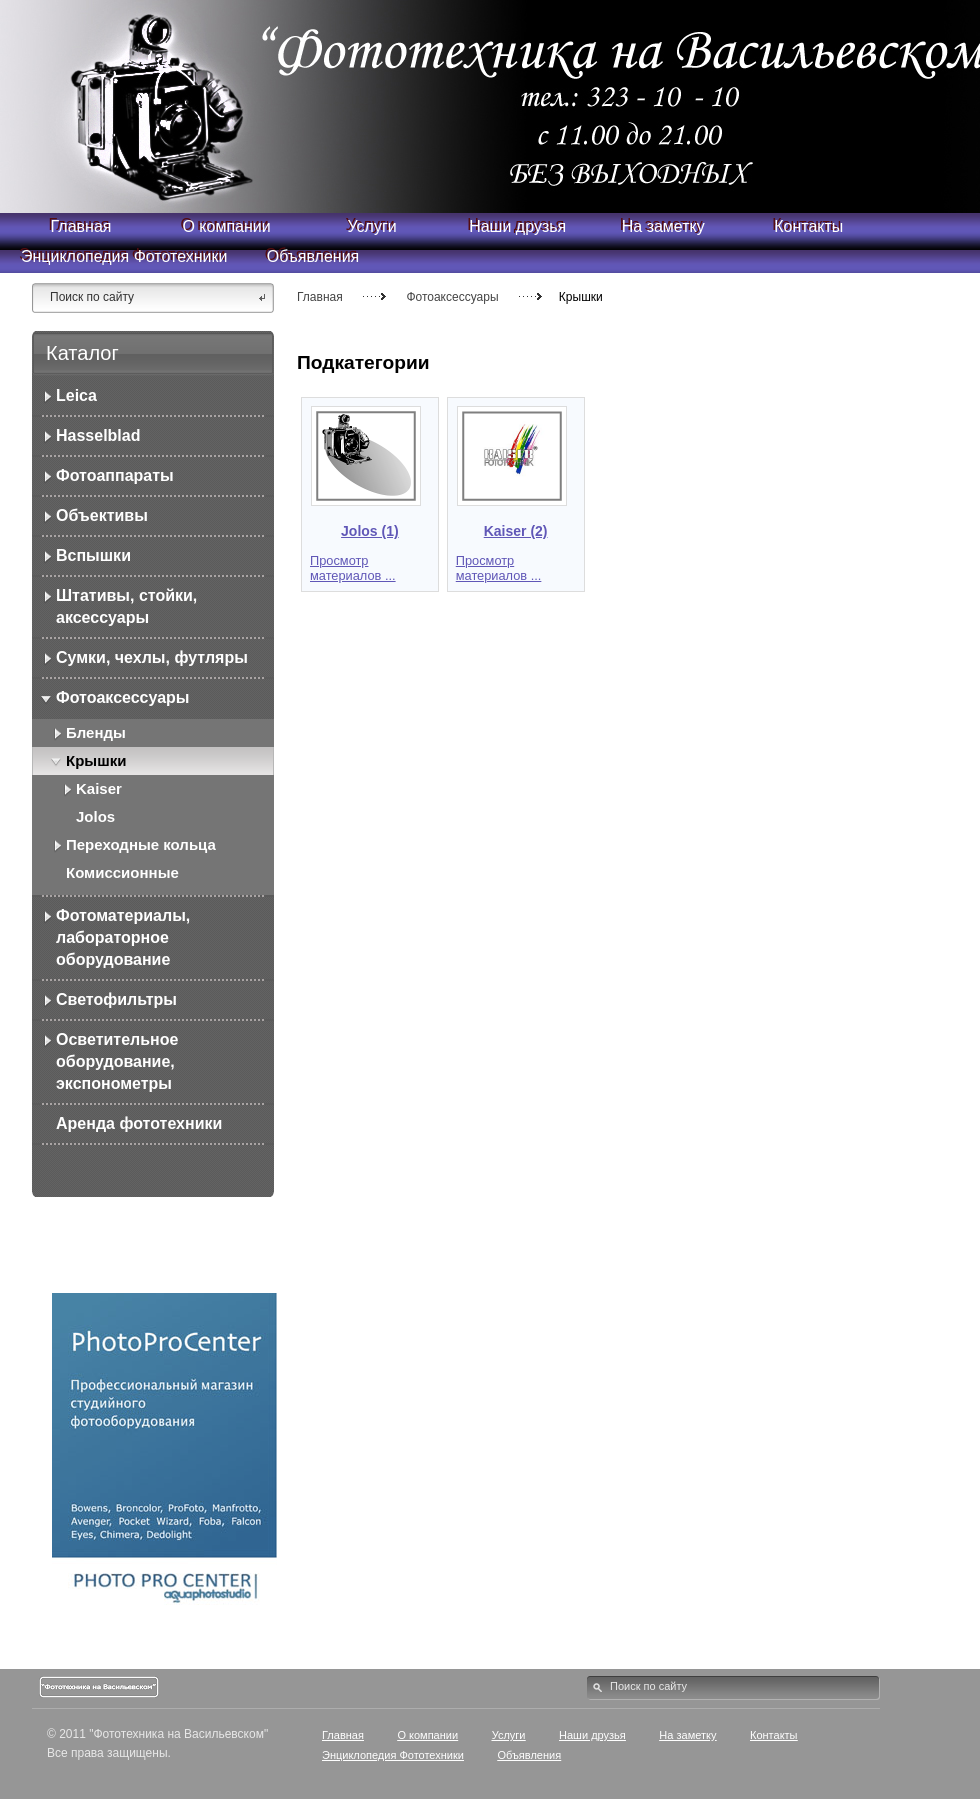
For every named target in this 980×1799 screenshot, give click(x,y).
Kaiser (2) (516, 531)
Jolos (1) (370, 531)
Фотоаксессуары (453, 297)
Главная (320, 297)
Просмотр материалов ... (353, 568)
